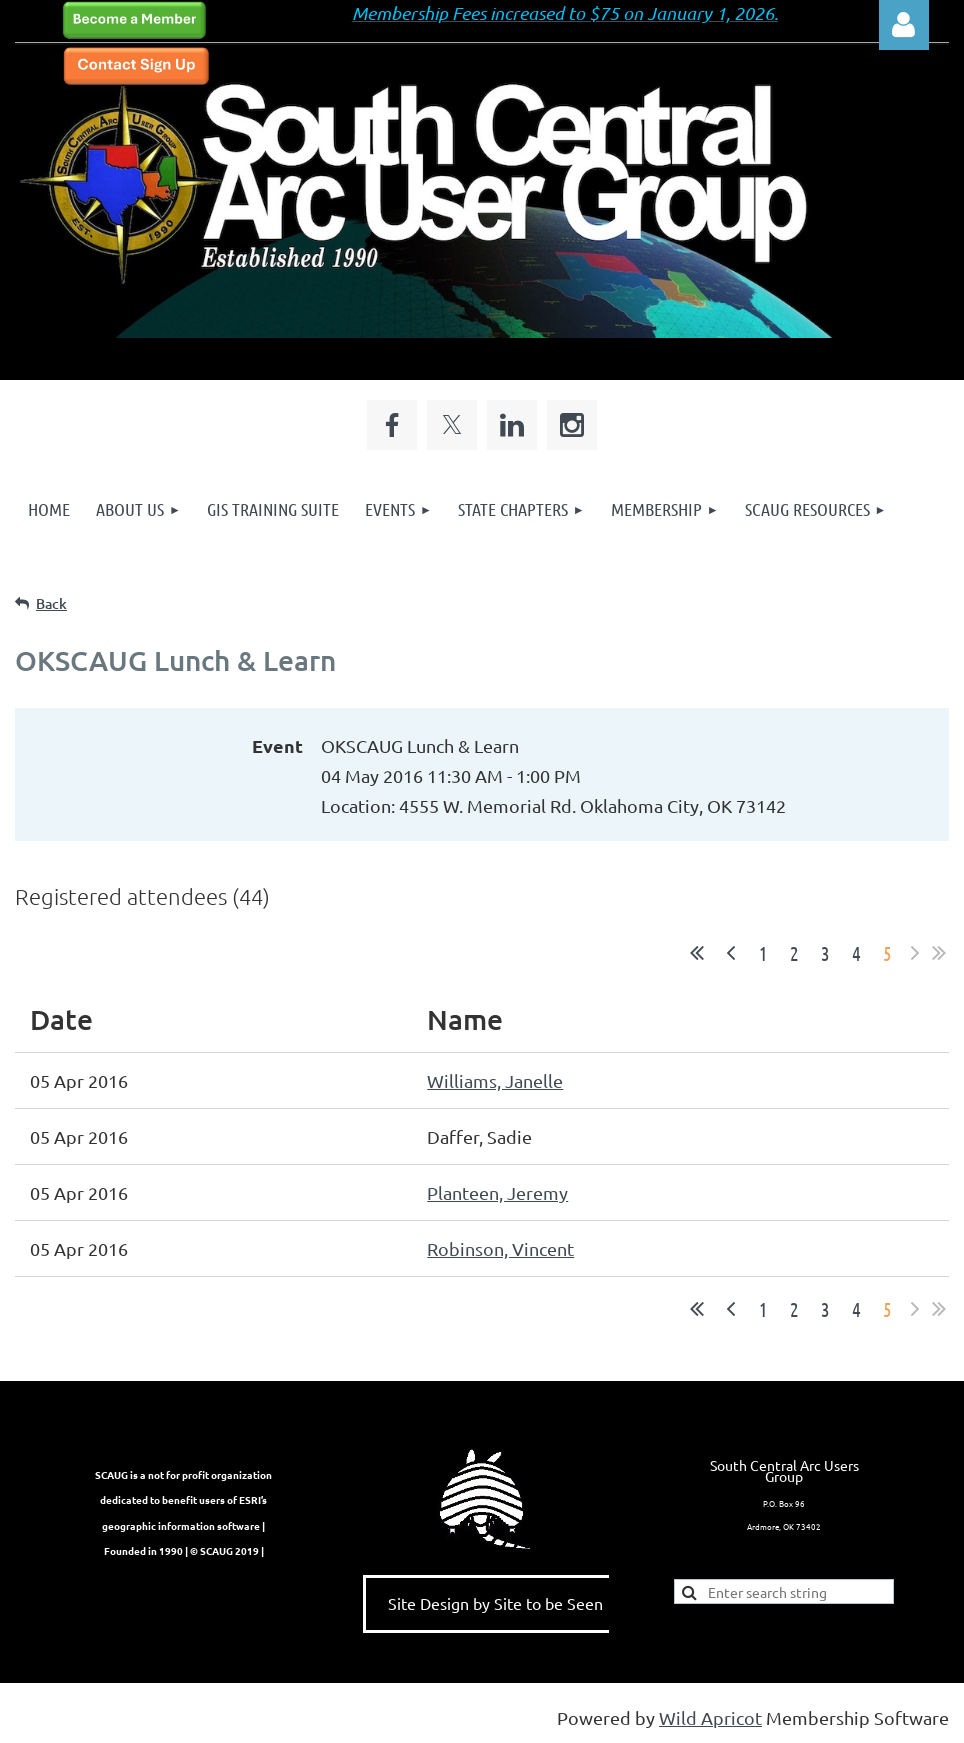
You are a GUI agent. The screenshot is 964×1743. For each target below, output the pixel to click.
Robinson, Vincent (500, 1248)
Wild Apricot (710, 1717)
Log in (904, 25)
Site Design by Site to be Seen (495, 1603)
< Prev (731, 953)
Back (51, 603)
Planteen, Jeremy (497, 1192)
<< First (697, 953)
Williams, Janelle (495, 1080)
